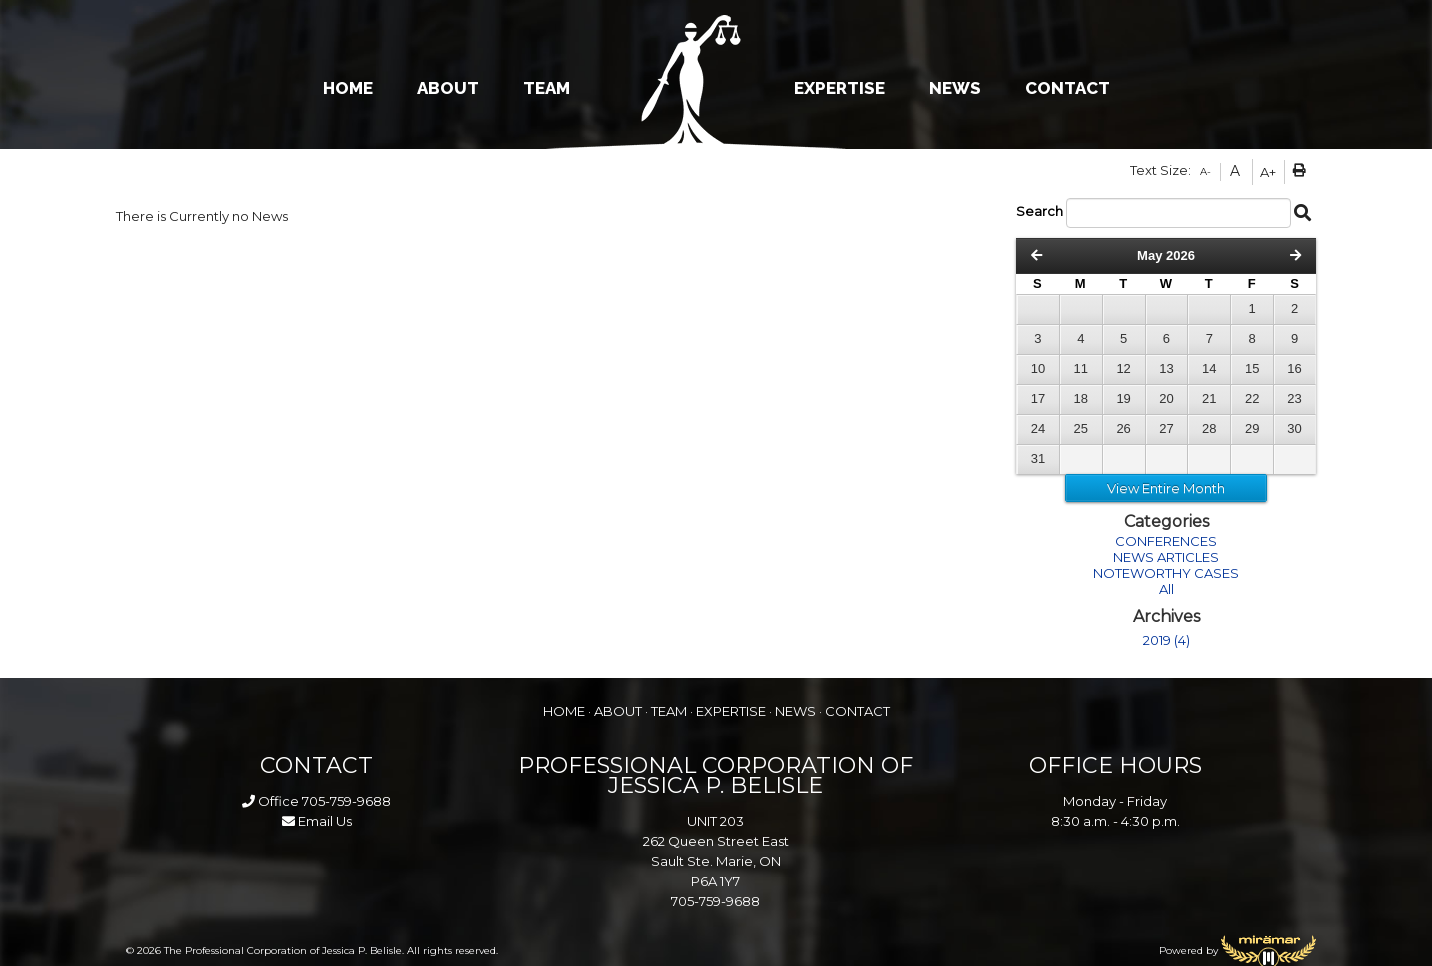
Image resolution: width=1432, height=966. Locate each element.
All (1166, 589)
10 (1038, 368)
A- (1205, 171)
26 (1123, 428)
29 (1252, 428)
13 (1166, 368)
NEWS (955, 88)
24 (1038, 428)
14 (1209, 368)
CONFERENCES (1166, 541)
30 (1294, 428)
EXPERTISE (839, 88)
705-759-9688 (346, 801)
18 (1081, 398)
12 (1123, 368)
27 (1166, 428)
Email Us (317, 821)
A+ (1268, 172)
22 (1252, 398)
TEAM (546, 88)
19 (1123, 398)
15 (1252, 368)
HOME (348, 88)
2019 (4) (1166, 640)
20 (1166, 398)
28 (1209, 428)
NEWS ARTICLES (1166, 557)
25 (1081, 428)
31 (1038, 458)
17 (1038, 398)
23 (1294, 398)
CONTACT (1067, 88)
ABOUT (448, 88)
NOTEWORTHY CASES (1166, 573)
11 (1081, 368)
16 (1294, 368)
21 (1209, 398)
